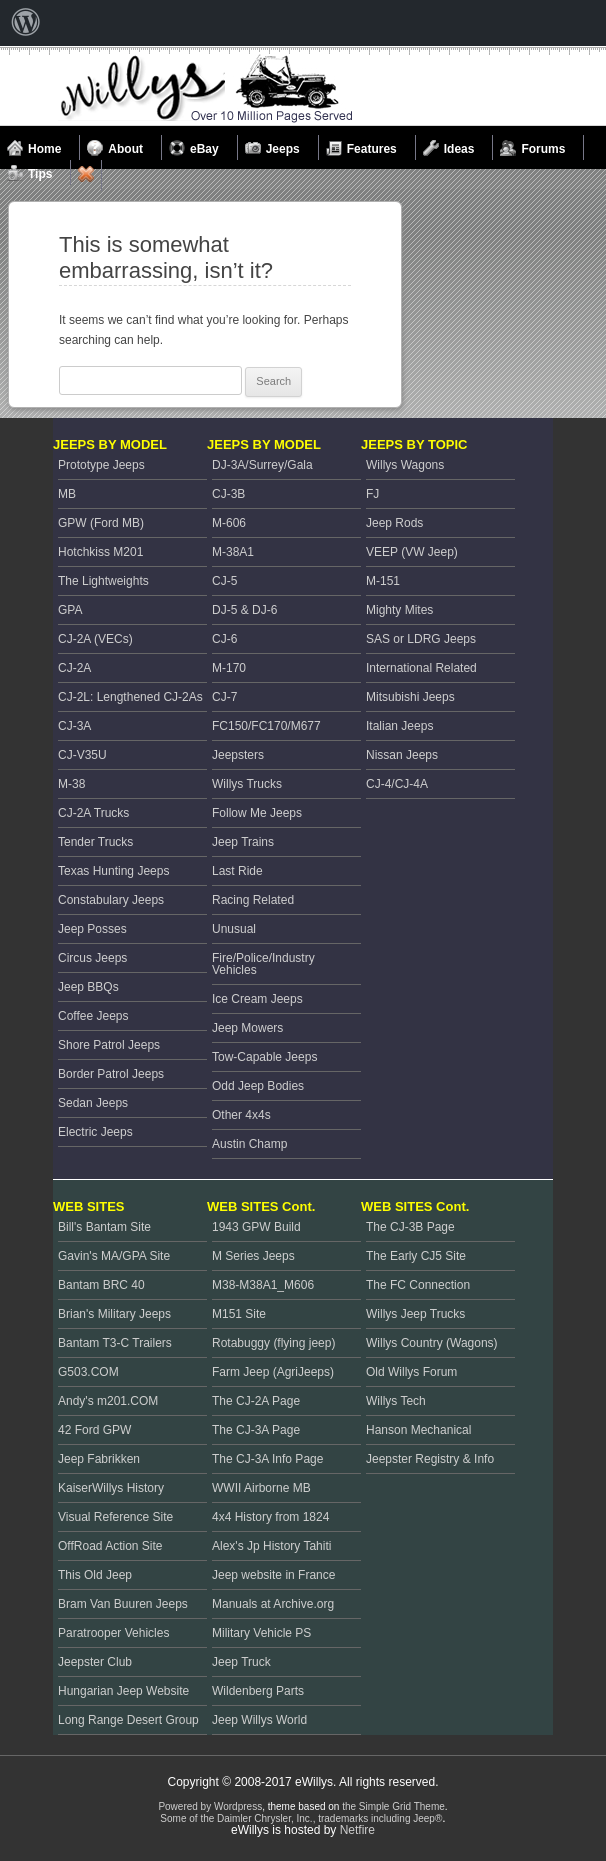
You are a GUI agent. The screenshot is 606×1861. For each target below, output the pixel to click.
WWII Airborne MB (261, 1488)
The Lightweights (103, 581)
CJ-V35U (82, 755)
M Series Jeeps (253, 1256)
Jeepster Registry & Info (430, 1459)
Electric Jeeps (95, 1132)
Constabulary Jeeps (111, 900)
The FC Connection (418, 1285)
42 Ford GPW (94, 1430)
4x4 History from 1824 (270, 1517)
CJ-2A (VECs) (95, 639)
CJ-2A (74, 668)
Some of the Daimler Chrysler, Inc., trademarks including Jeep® (301, 1818)
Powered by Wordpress (210, 1806)
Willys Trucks (247, 784)
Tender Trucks (95, 842)
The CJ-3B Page (410, 1227)
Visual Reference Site (115, 1517)
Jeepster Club (95, 1662)
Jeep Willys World (259, 1720)
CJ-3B (228, 494)
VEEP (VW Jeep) (412, 552)
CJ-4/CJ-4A (397, 784)
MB (67, 494)
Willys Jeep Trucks (415, 1314)
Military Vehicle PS (261, 1633)
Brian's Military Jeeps (114, 1314)
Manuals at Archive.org (273, 1604)
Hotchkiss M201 (100, 552)
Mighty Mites (399, 610)
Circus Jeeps (92, 958)
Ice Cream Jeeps (257, 999)
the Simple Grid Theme (393, 1806)
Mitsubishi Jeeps (410, 697)
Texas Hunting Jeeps (113, 871)
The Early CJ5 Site (416, 1256)
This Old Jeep (95, 1575)
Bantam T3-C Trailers (115, 1343)
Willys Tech (396, 1401)
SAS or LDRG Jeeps (421, 639)
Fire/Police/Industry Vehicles (263, 964)
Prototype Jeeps (101, 465)
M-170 (229, 668)
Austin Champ (249, 1144)
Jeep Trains (243, 842)
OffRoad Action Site (110, 1546)
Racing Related (253, 900)
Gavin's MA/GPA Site (114, 1256)
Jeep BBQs (88, 987)
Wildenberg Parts (258, 1691)
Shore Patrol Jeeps (109, 1045)
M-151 (383, 581)
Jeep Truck (241, 1662)
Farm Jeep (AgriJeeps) (273, 1372)
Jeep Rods (394, 523)
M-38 (71, 784)
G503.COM (88, 1372)
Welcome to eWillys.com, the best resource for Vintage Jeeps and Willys (207, 89)
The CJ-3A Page (256, 1430)
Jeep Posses (92, 929)
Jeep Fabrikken (99, 1459)
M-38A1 (233, 552)
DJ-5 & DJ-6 (244, 610)
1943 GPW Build (256, 1227)
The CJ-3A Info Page (267, 1459)
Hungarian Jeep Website (123, 1691)
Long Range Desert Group (128, 1720)
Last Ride (237, 871)
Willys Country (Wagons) (432, 1343)
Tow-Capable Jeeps (264, 1057)
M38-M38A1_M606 (263, 1285)
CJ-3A (74, 726)
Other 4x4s (241, 1115)
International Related (421, 668)
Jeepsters (238, 755)
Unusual (234, 929)
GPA (70, 610)
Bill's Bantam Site (104, 1227)
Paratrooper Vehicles (113, 1633)
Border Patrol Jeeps (111, 1074)
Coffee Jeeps (93, 1016)
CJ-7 (224, 697)
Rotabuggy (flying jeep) (273, 1343)
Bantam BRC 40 (101, 1285)
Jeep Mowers (247, 1028)
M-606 (229, 523)
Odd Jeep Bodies (258, 1086)
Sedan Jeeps (93, 1103)
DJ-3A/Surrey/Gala (262, 465)
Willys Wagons (405, 465)
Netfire (357, 1830)
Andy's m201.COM (108, 1401)
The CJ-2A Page (256, 1401)
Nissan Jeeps (402, 755)
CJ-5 (224, 581)
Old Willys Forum (411, 1372)
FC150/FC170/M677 (266, 726)
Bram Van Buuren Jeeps (123, 1604)
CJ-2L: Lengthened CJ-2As (130, 697)
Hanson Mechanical (418, 1430)
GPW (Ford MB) (101, 523)
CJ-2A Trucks (93, 813)
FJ (372, 494)
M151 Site (239, 1314)
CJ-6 (224, 639)
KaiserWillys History (111, 1488)
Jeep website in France (273, 1575)
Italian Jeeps (399, 726)
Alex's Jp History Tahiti (271, 1546)
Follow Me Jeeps (257, 813)
